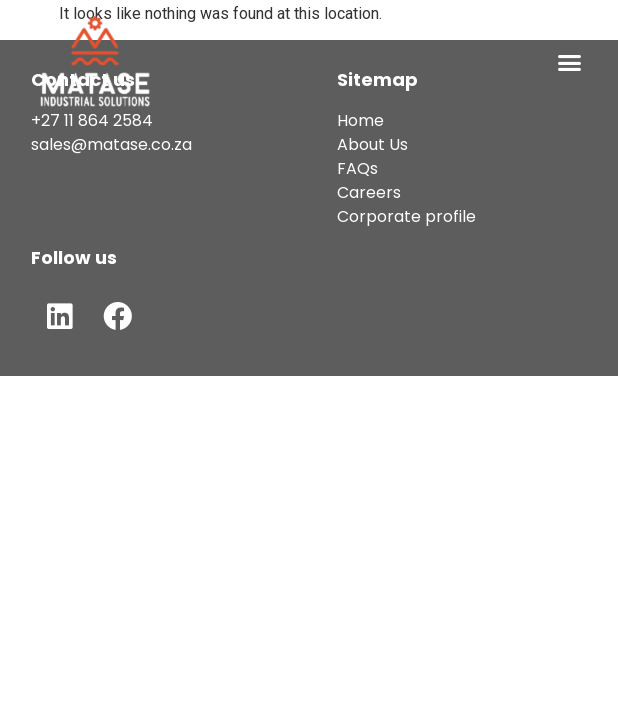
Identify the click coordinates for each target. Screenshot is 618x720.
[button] (570, 63)
